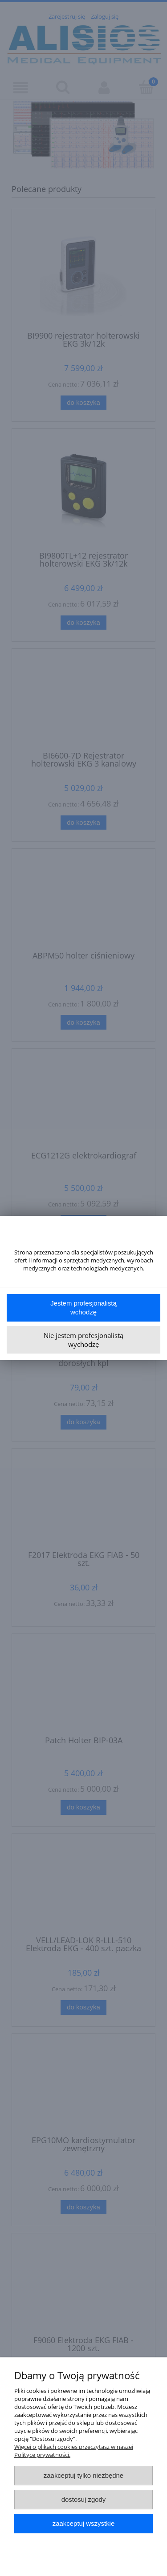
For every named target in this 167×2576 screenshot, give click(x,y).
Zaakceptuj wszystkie (83, 2523)
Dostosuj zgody (83, 2499)
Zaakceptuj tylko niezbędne (83, 2475)
